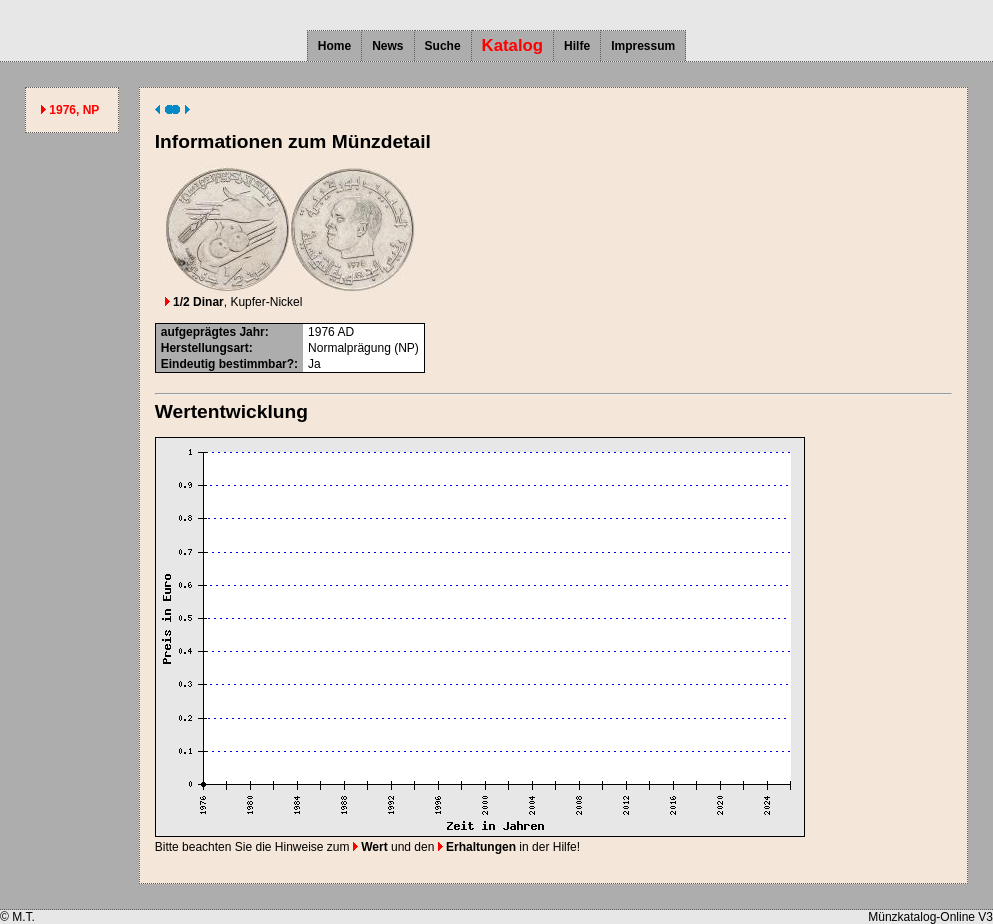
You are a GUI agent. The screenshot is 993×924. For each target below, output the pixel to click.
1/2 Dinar (194, 302)
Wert (370, 847)
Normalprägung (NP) (363, 348)
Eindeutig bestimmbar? (227, 364)
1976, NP (74, 110)
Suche (443, 46)
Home (334, 46)
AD (345, 332)
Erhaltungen (477, 847)
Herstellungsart (205, 348)
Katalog (513, 45)
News (387, 46)
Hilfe (577, 46)
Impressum (643, 46)
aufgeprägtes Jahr (213, 332)
